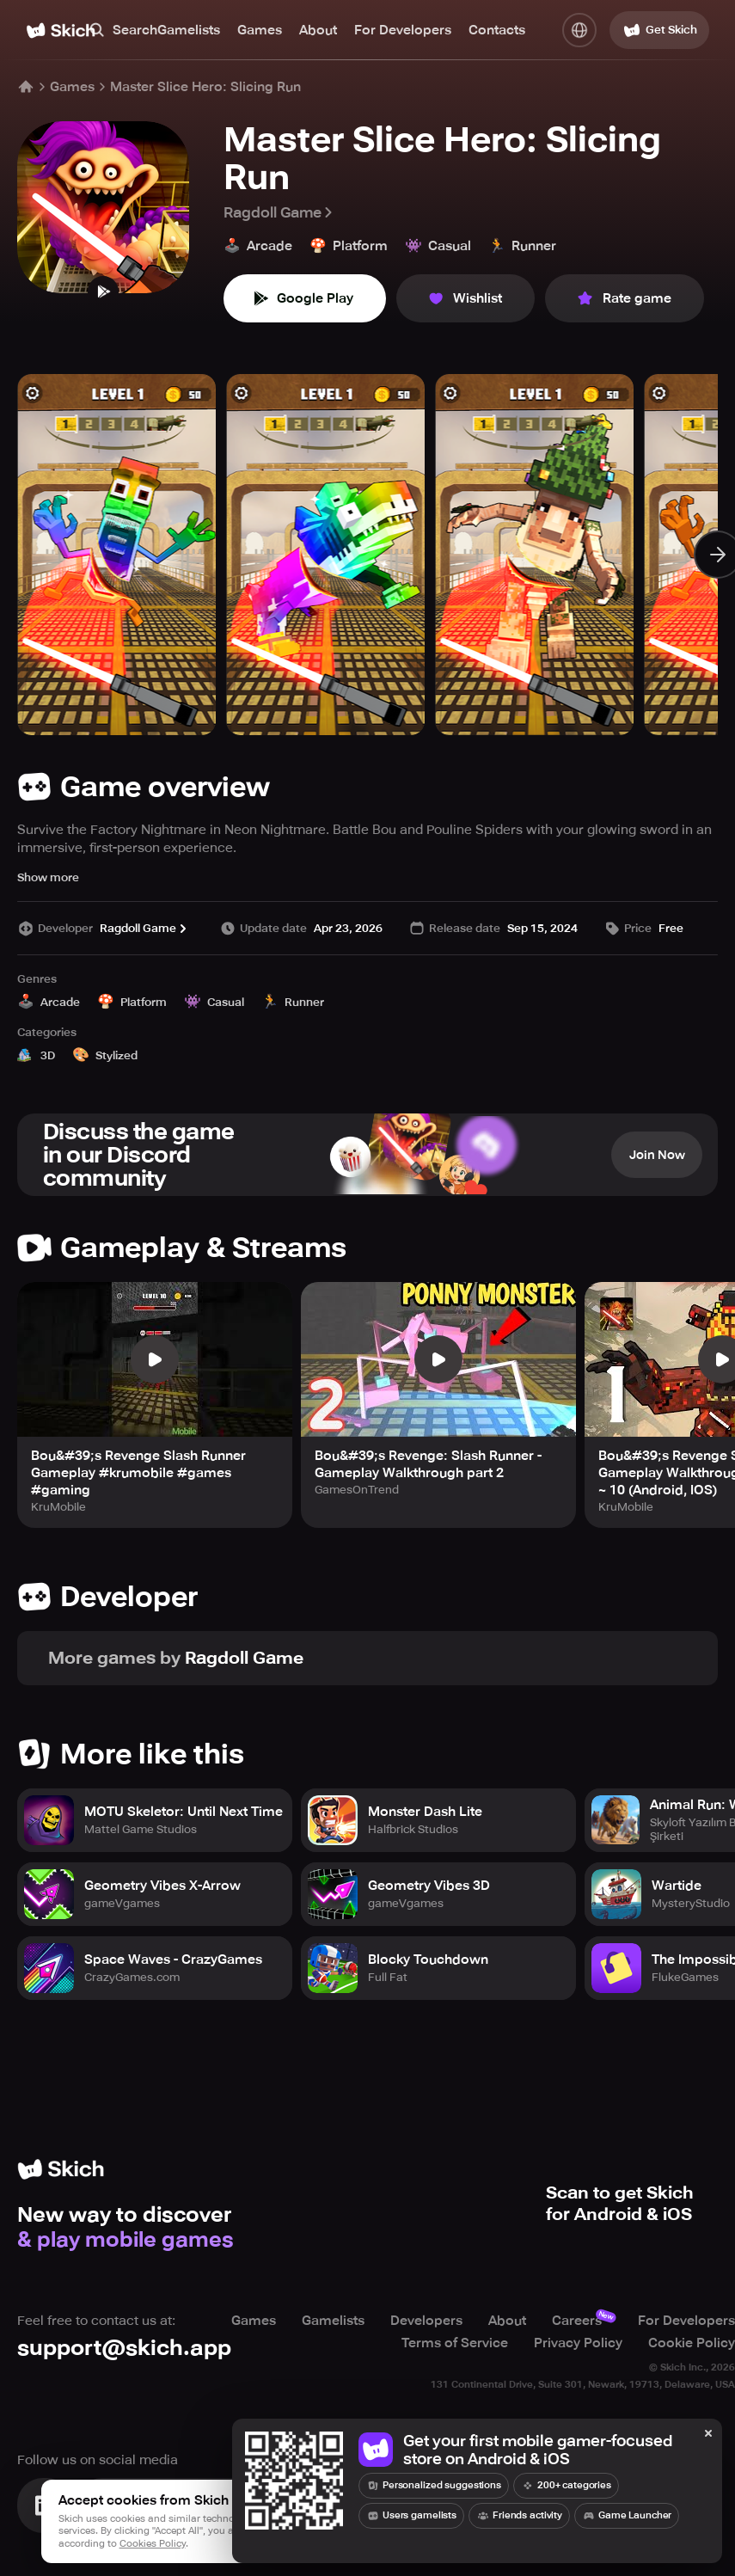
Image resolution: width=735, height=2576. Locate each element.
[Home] (60, 30)
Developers (426, 2320)
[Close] (708, 2434)
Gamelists (188, 30)
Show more (48, 877)
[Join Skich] (191, 2505)
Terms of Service (454, 2343)
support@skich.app (124, 2347)
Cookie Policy (691, 2343)
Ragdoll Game (279, 212)
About (318, 30)
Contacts (497, 30)
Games (259, 30)
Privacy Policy (578, 2343)
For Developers (402, 30)
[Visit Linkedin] (44, 2505)
